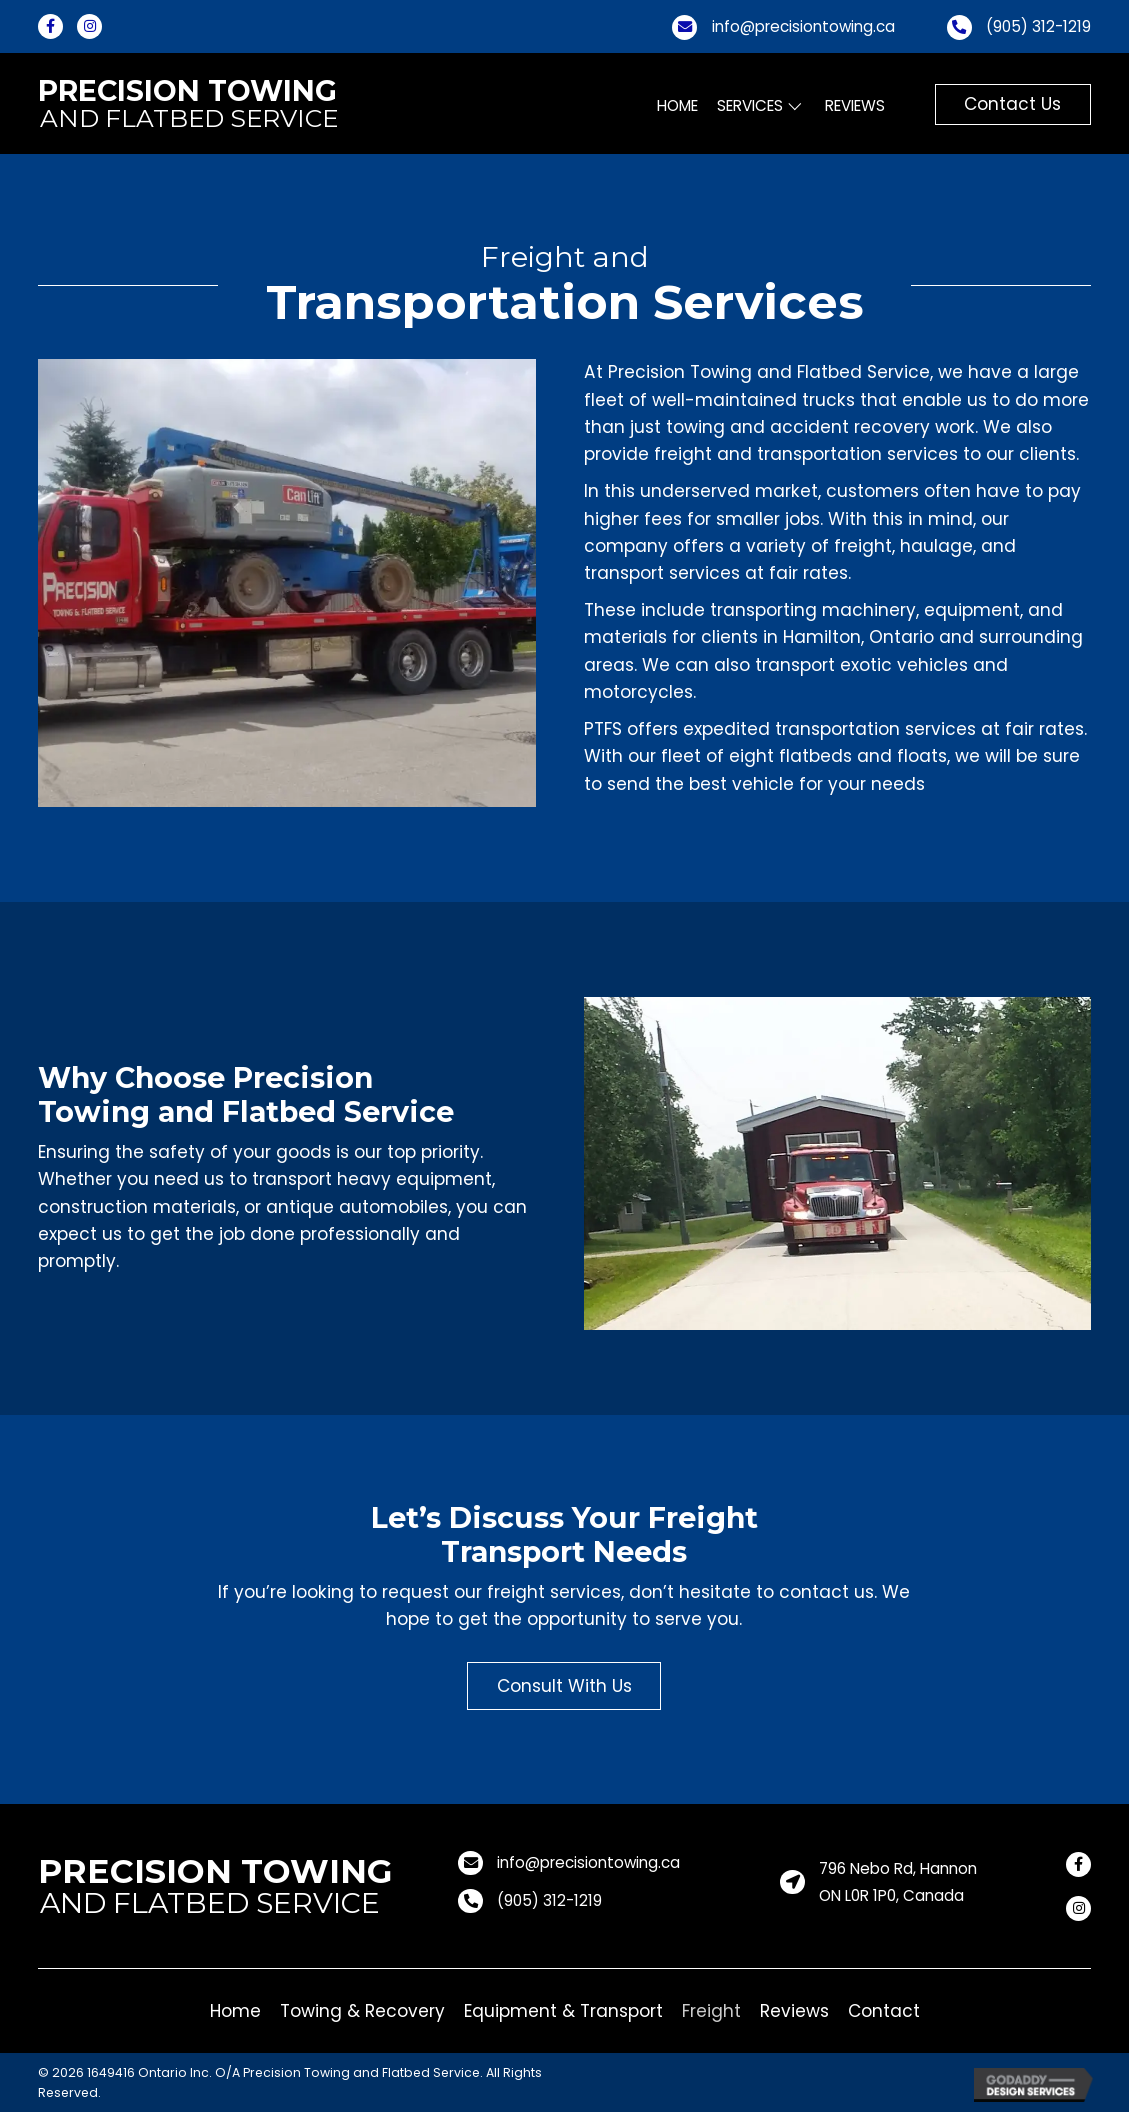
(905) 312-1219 (1038, 26)
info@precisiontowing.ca (803, 26)
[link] (678, 106)
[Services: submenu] (794, 106)
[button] (1013, 104)
